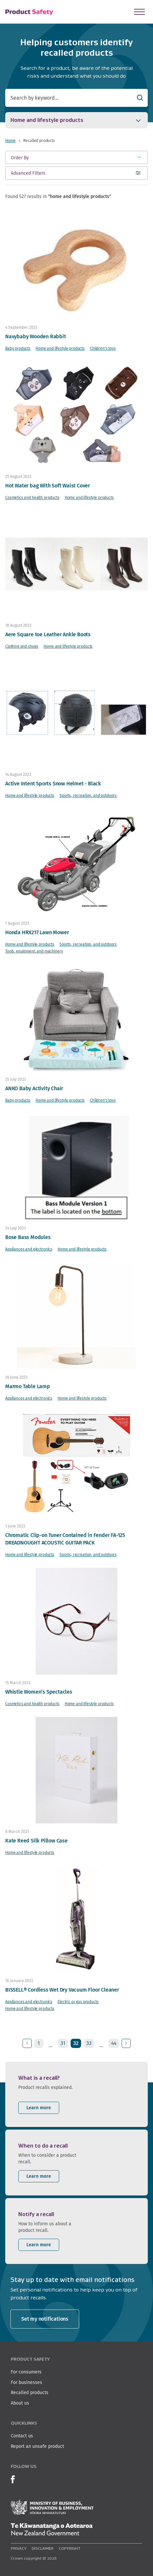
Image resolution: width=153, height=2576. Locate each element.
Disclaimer (43, 2548)
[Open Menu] (139, 12)
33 (89, 2043)
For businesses (26, 2382)
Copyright (69, 2548)
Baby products (17, 348)
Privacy (18, 2548)
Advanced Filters (28, 175)
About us (20, 2403)
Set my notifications (44, 2319)
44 (113, 2043)
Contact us (22, 2435)
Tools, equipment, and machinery (34, 951)
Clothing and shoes (21, 646)
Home (10, 140)
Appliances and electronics (28, 1249)
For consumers (26, 2372)
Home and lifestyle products (60, 348)
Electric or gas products (78, 2001)
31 (62, 2043)
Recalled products (29, 2392)
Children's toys (103, 348)
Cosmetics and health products (32, 497)
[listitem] (76, 2094)
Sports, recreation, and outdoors (88, 795)
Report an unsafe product (37, 2446)
